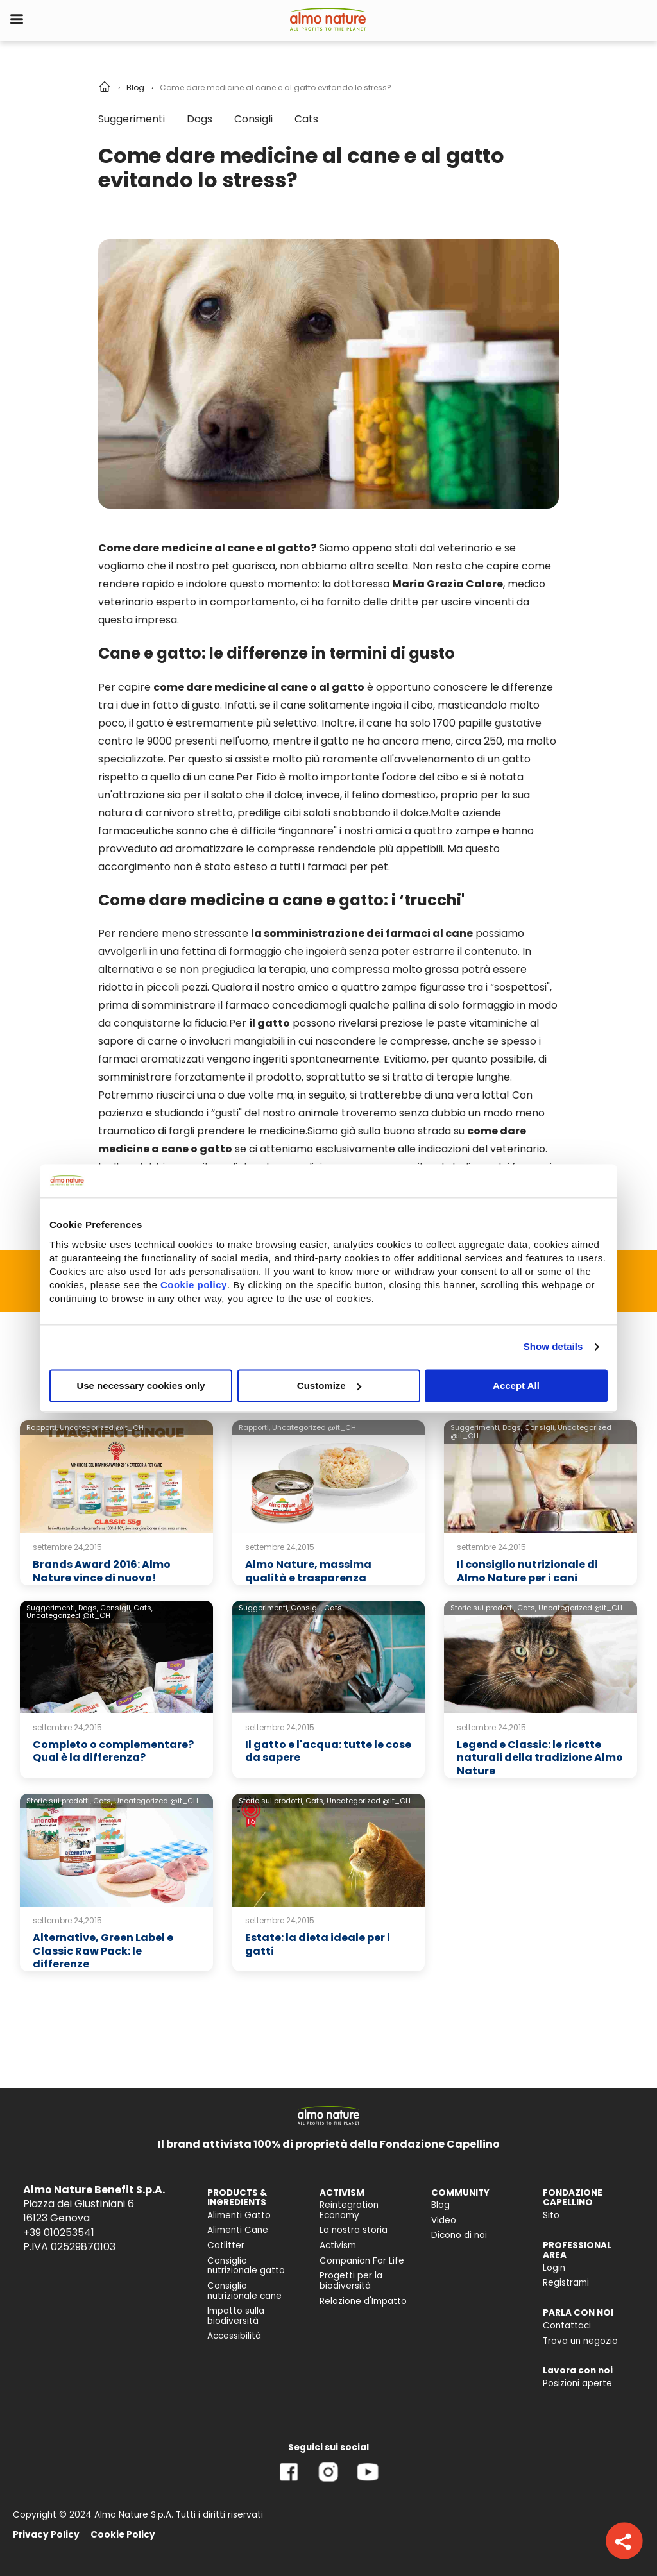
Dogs (199, 119)
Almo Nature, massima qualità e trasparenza (308, 1571)
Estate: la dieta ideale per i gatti (317, 1944)
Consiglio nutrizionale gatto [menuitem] (246, 2266)
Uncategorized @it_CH (102, 1427)
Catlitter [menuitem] (225, 2245)
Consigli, (540, 1427)
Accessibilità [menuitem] (234, 2336)
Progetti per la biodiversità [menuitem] (351, 2280)
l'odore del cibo (420, 777)
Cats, (143, 1608)
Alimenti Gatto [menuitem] (239, 2215)
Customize (329, 1385)
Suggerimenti (131, 119)
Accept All (516, 1385)
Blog (135, 87)
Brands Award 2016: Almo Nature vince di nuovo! (102, 1571)
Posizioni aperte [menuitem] (577, 2383)
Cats (306, 119)
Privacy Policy (46, 2535)
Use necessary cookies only (140, 1385)
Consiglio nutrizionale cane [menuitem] (244, 2291)
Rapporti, (42, 1427)
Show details (553, 1346)
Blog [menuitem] (440, 2205)
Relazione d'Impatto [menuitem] (363, 2301)
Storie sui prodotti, (482, 1608)
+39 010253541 (58, 2232)
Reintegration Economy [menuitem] (349, 2210)
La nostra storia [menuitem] (354, 2230)
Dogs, (512, 1427)
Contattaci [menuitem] (567, 2325)
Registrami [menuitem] (566, 2283)
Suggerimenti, (475, 1427)
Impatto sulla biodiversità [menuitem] (235, 2316)
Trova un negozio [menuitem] (580, 2341)
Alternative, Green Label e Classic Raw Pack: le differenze (103, 1951)
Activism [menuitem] (338, 2245)
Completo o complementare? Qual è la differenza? (113, 1751)
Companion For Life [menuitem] (362, 2261)
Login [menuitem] (554, 2268)
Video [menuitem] (443, 2220)
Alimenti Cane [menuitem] (237, 2230)
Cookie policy (193, 1284)
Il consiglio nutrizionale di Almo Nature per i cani (527, 1571)
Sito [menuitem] (551, 2215)
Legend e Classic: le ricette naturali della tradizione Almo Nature (540, 1758)
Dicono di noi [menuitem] (459, 2235)
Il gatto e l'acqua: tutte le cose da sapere (328, 1751)
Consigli (253, 119)
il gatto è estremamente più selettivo (223, 723)
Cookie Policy (122, 2535)
